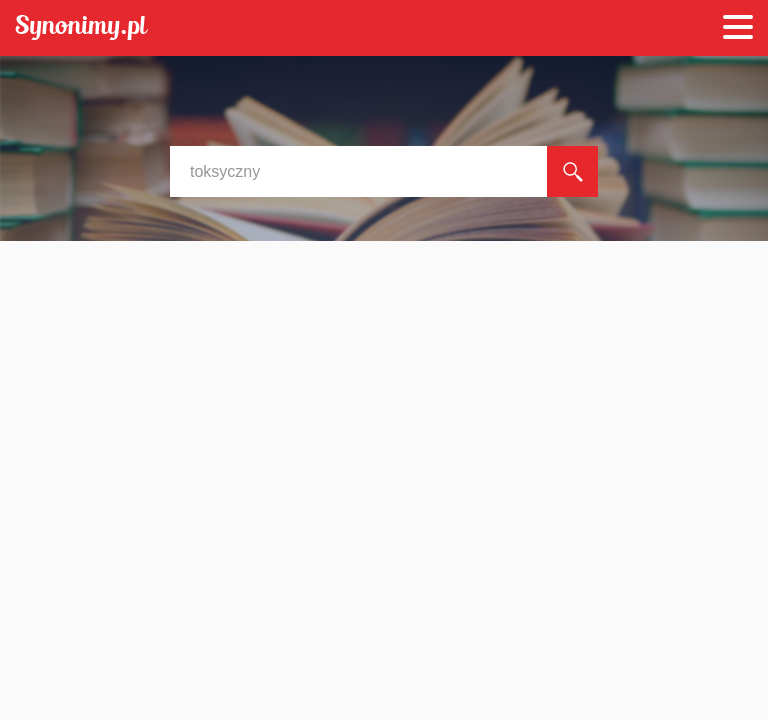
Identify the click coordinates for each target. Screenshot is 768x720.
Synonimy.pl (81, 28)
